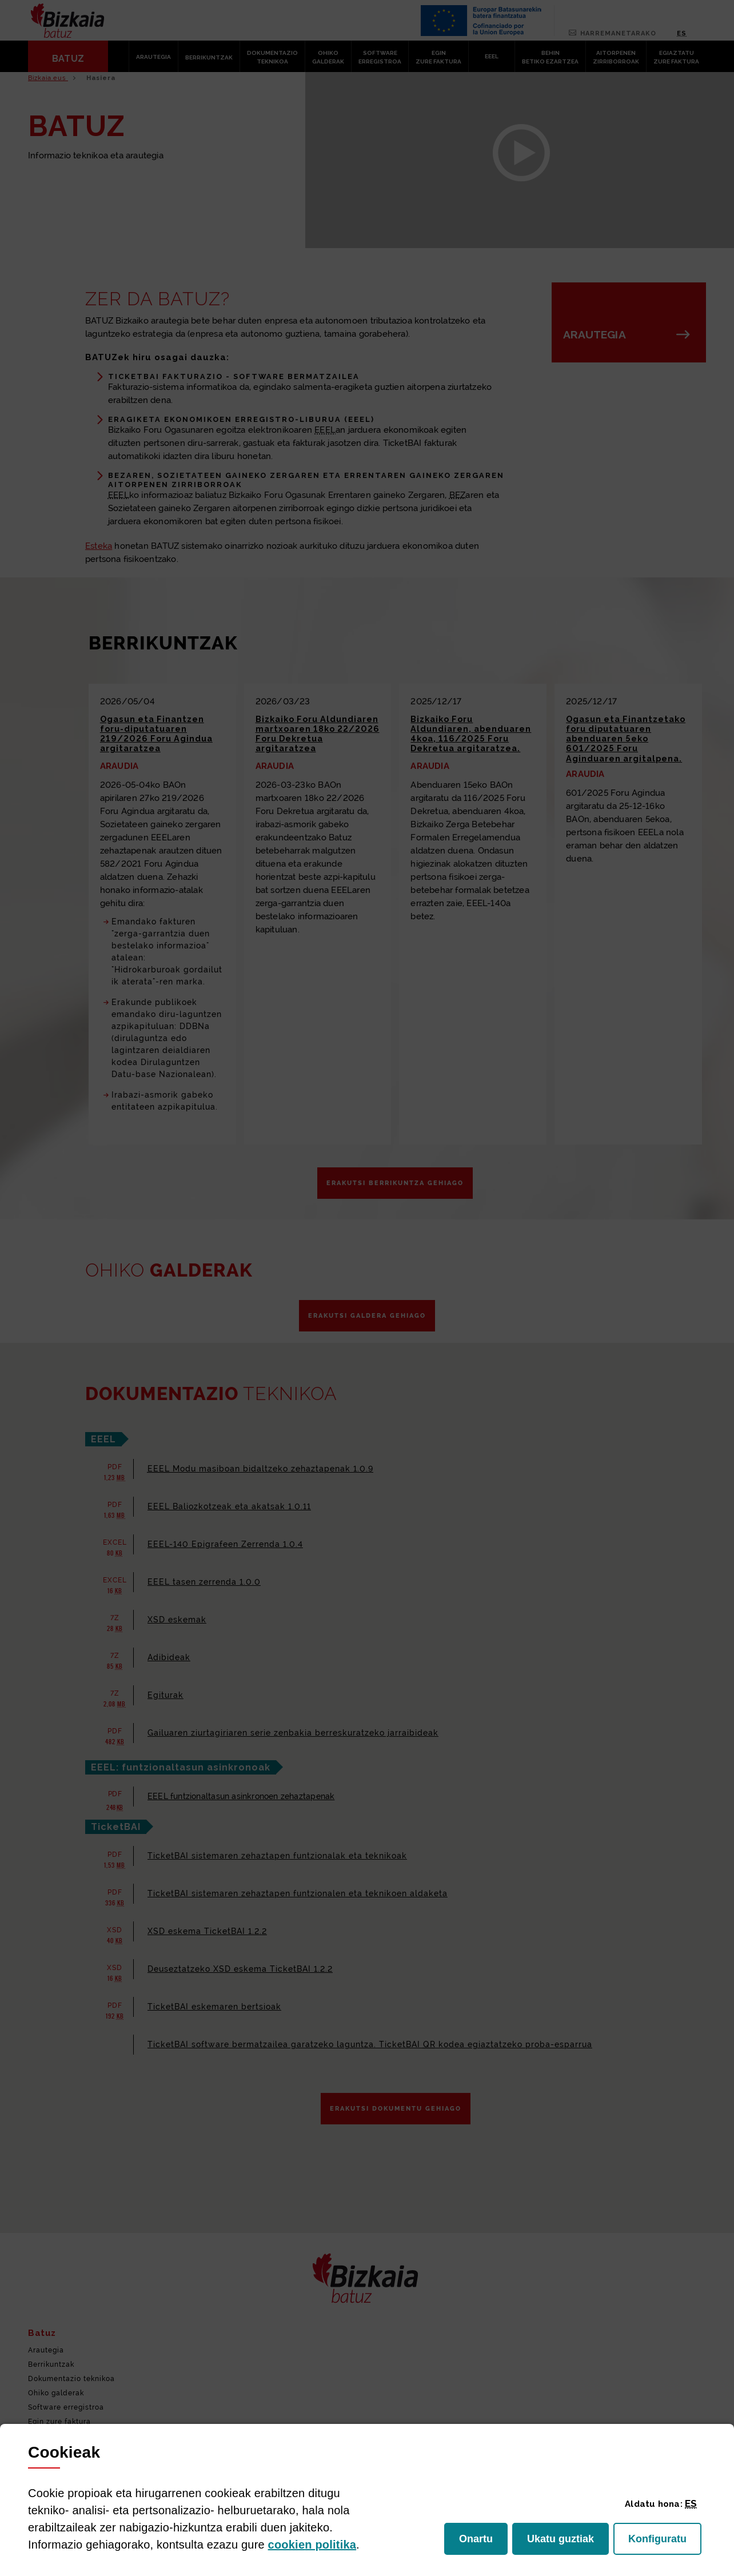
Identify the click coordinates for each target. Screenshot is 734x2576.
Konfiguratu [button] (664, 2542)
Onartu (483, 2542)
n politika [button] (312, 2544)
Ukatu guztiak (563, 2542)
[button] (691, 2503)
